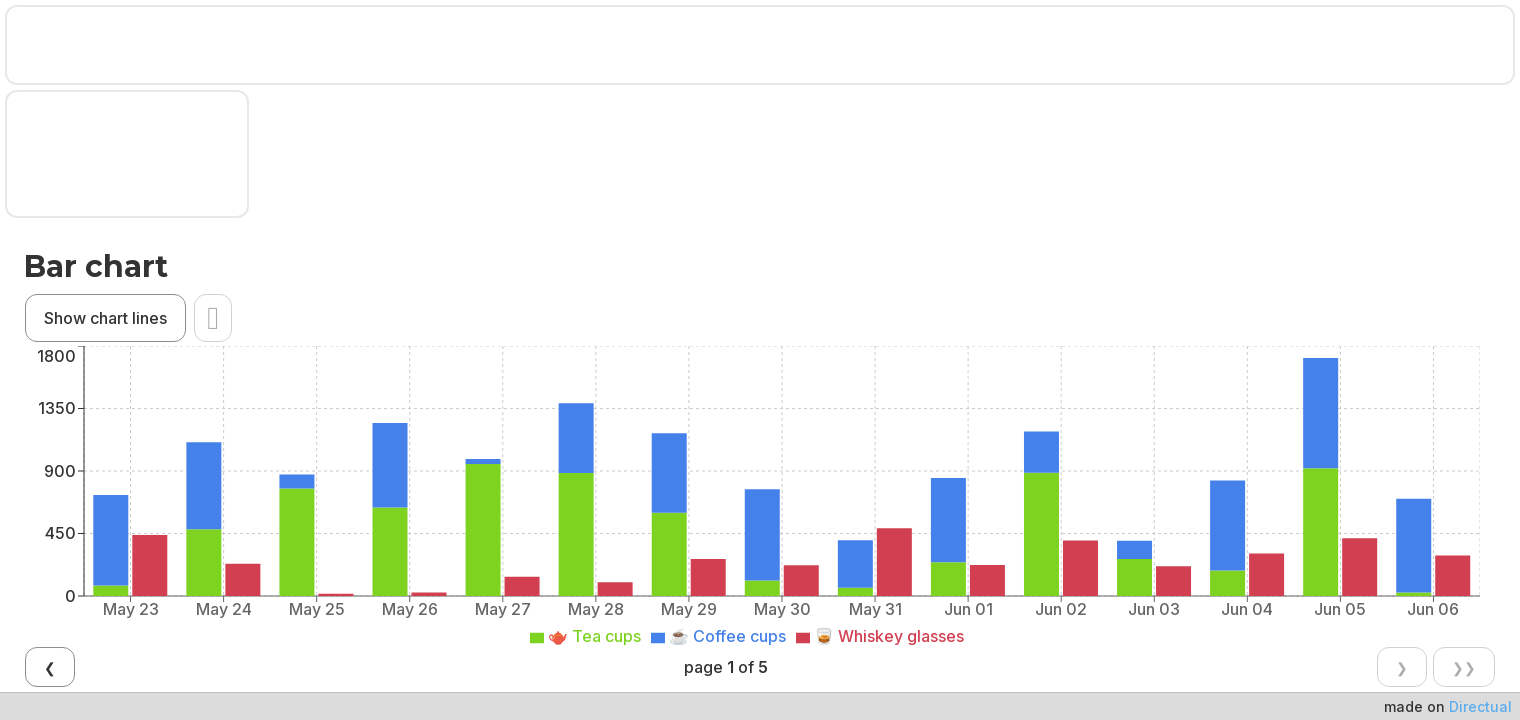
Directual (1480, 706)
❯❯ (831, 403)
